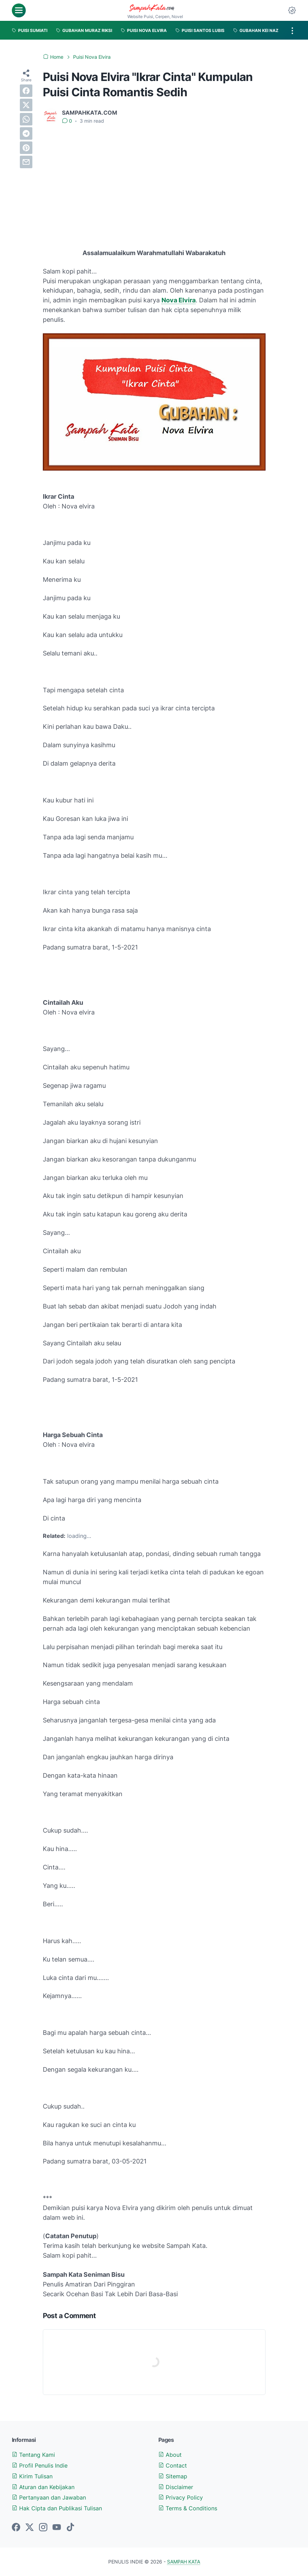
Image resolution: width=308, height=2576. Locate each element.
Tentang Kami (33, 2454)
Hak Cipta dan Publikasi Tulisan (57, 2508)
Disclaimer (175, 2487)
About (170, 2454)
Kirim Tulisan (32, 2476)
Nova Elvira (178, 300)
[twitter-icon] (29, 2527)
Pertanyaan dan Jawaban (49, 2497)
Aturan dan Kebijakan (43, 2487)
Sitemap (172, 2476)
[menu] (19, 10)
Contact (172, 2465)
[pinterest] (26, 147)
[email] (26, 162)
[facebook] (26, 90)
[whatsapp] (26, 119)
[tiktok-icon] (70, 2527)
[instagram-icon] (43, 2527)
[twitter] (26, 105)
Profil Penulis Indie (40, 2465)
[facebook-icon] (16, 2527)
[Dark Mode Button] (292, 10)
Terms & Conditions (187, 2508)
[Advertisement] (154, 182)
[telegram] (26, 133)
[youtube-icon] (57, 2527)
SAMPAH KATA (183, 2562)
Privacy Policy (180, 2497)
